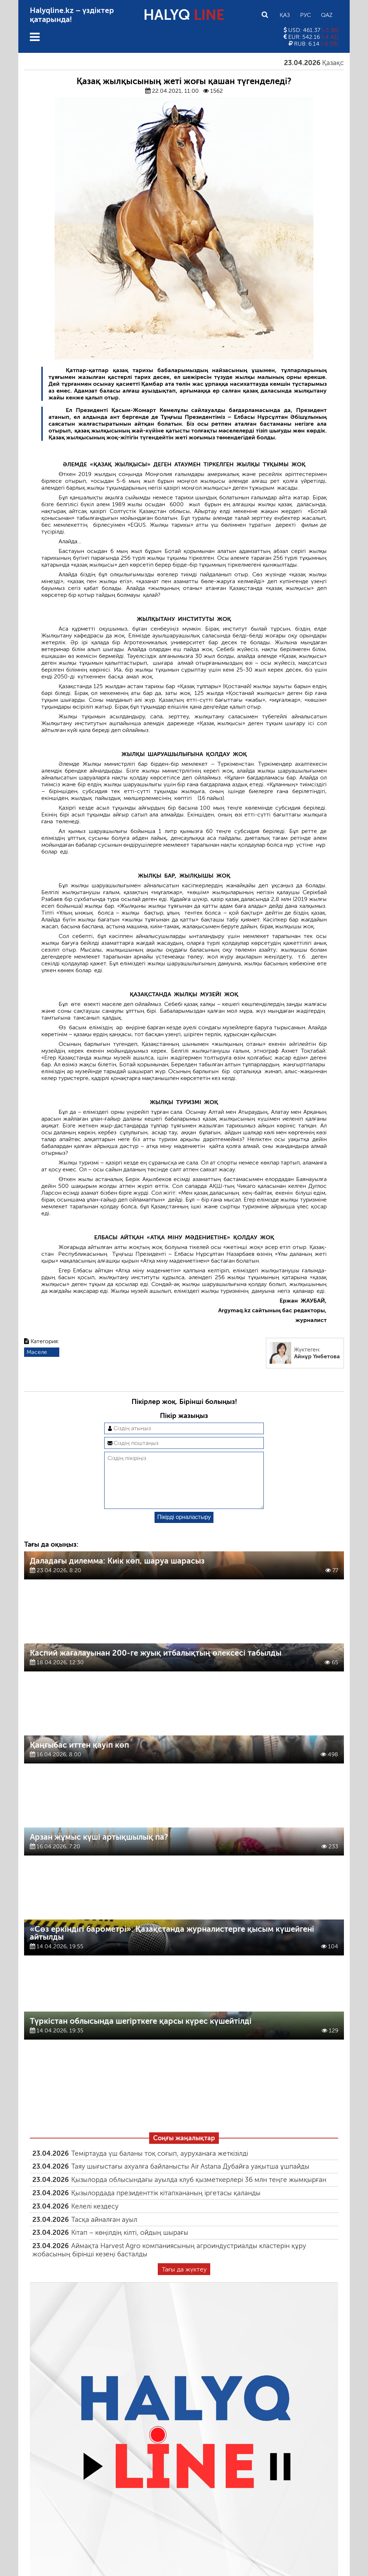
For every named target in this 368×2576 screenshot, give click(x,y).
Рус (305, 15)
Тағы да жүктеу (184, 2281)
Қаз (285, 15)
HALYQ (184, 14)
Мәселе (37, 1352)
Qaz (326, 15)
